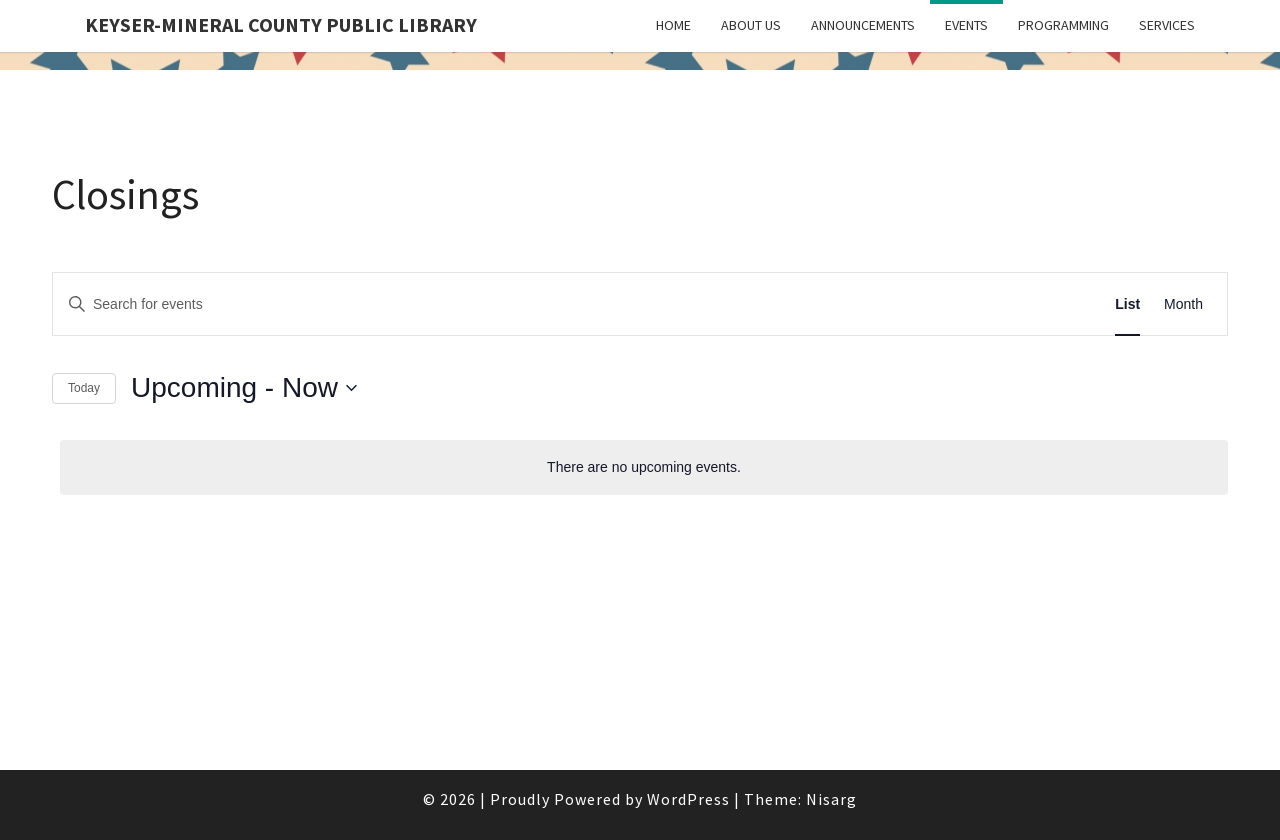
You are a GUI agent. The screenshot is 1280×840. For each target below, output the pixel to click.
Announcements (863, 25)
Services (1167, 25)
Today (84, 388)
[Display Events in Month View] (1183, 304)
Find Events (1031, 304)
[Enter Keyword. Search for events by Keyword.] (512, 304)
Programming (1063, 25)
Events (966, 25)
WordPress (688, 799)
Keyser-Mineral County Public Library (281, 24)
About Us (751, 25)
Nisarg (831, 799)
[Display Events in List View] (1127, 304)
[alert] (644, 467)
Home (673, 25)
